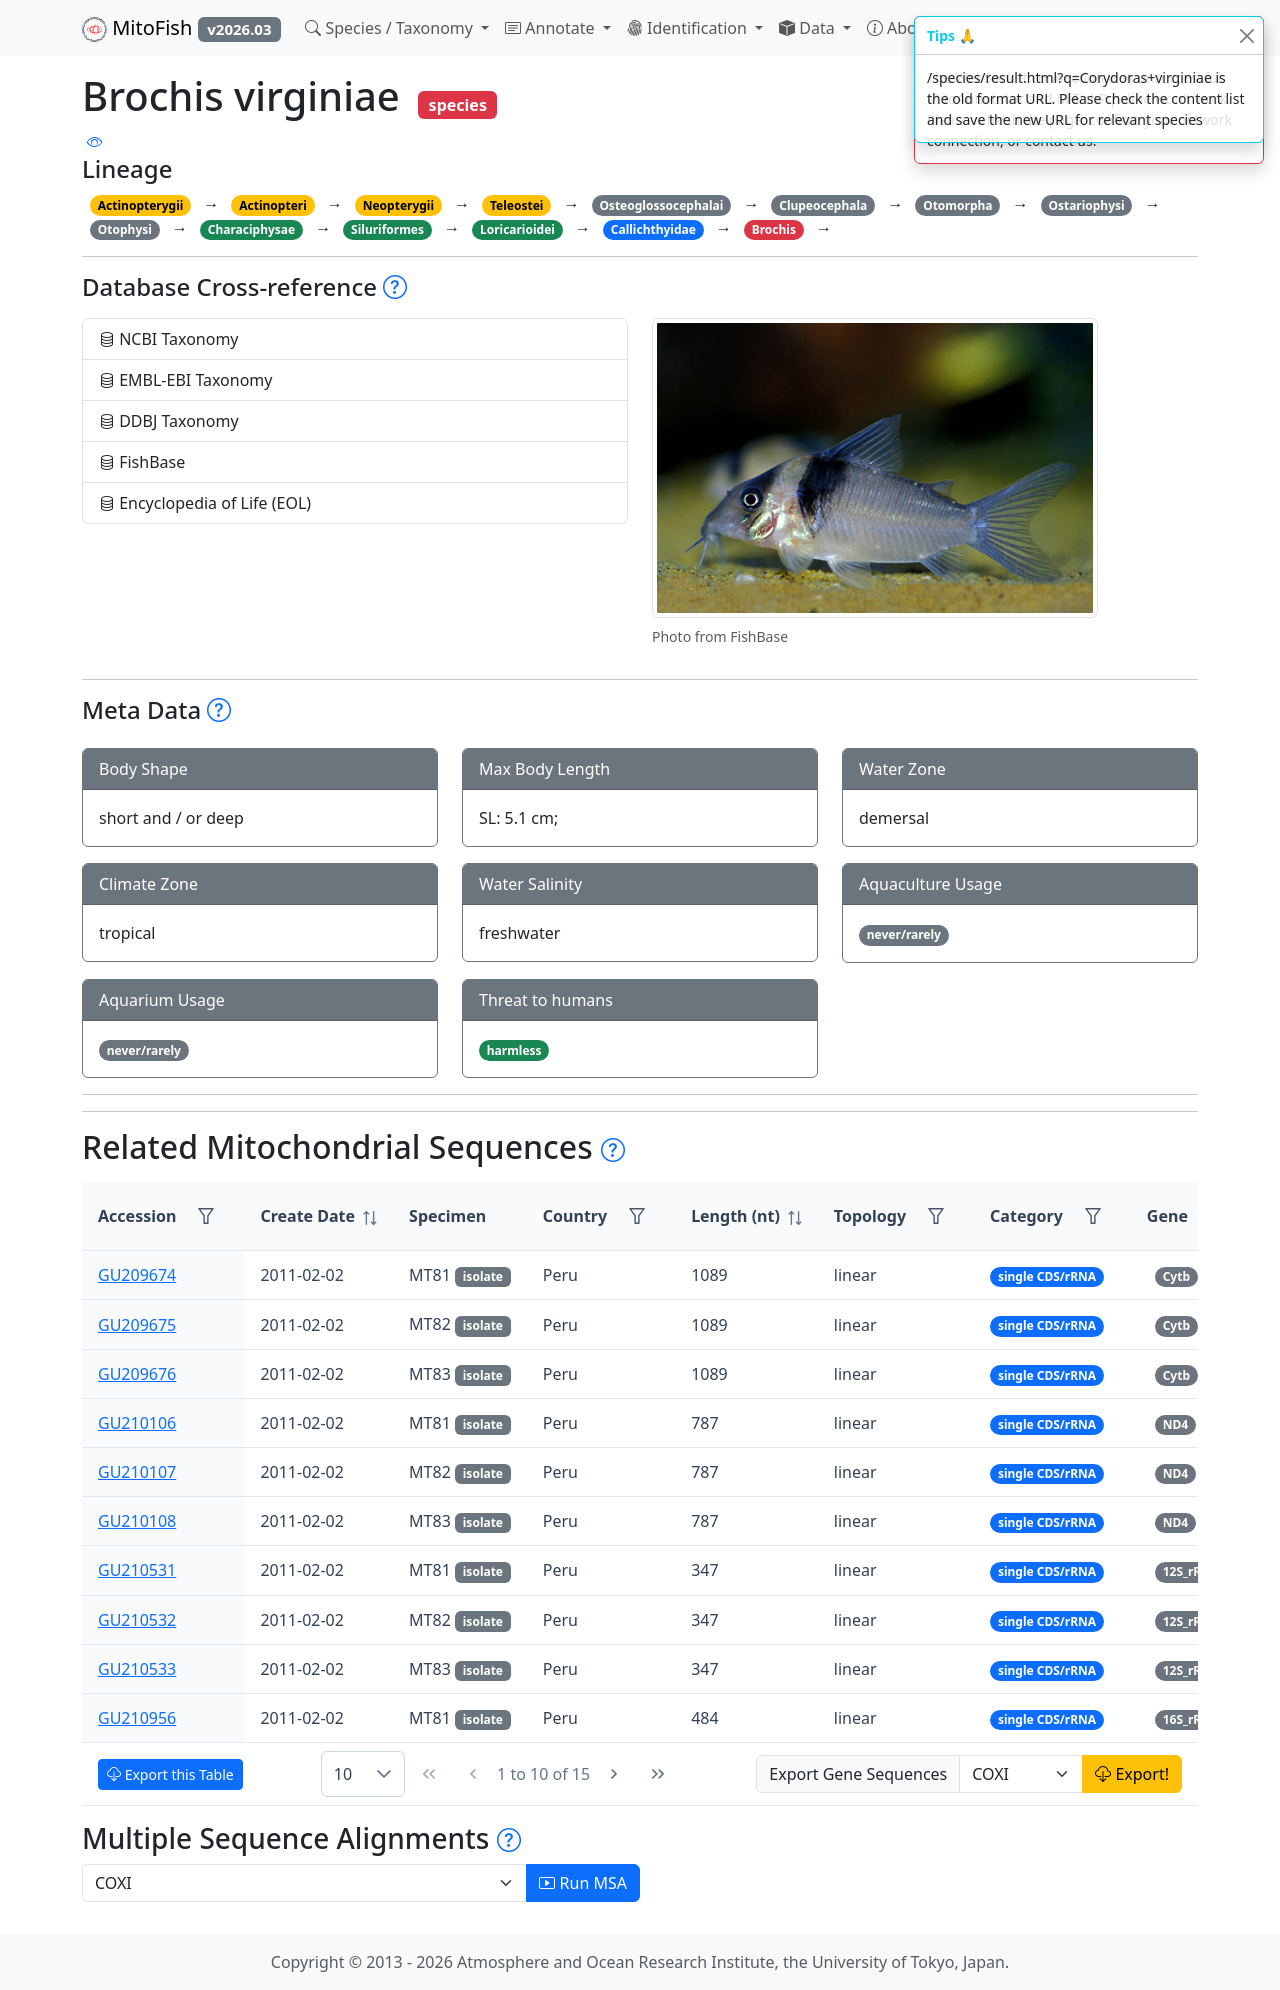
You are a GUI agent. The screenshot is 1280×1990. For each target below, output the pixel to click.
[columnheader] (318, 1216)
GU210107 (137, 1472)
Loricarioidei (517, 229)
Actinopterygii (141, 205)
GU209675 (137, 1325)
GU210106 (137, 1423)
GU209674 (137, 1275)
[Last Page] (658, 1774)
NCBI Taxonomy (169, 339)
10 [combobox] (343, 1774)
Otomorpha (957, 205)
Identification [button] (689, 28)
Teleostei (516, 205)
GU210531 (137, 1570)
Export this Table (170, 1774)
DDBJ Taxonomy (169, 421)
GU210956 (137, 1718)
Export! (1132, 1774)
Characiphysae (251, 229)
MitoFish (181, 28)
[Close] (1246, 35)
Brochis (774, 229)
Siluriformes (387, 229)
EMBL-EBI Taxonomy (186, 380)
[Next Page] (614, 1774)
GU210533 (137, 1669)
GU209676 (137, 1374)
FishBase (142, 462)
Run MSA (583, 1883)
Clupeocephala (823, 205)
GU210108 (137, 1521)
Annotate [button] (552, 28)
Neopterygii (398, 205)
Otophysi (125, 229)
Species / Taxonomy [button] (391, 28)
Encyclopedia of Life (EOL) (205, 503)
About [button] (902, 28)
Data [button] (809, 28)
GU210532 (137, 1620)
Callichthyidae (653, 229)
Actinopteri (273, 205)
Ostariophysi (1086, 205)
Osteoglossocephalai (661, 205)
